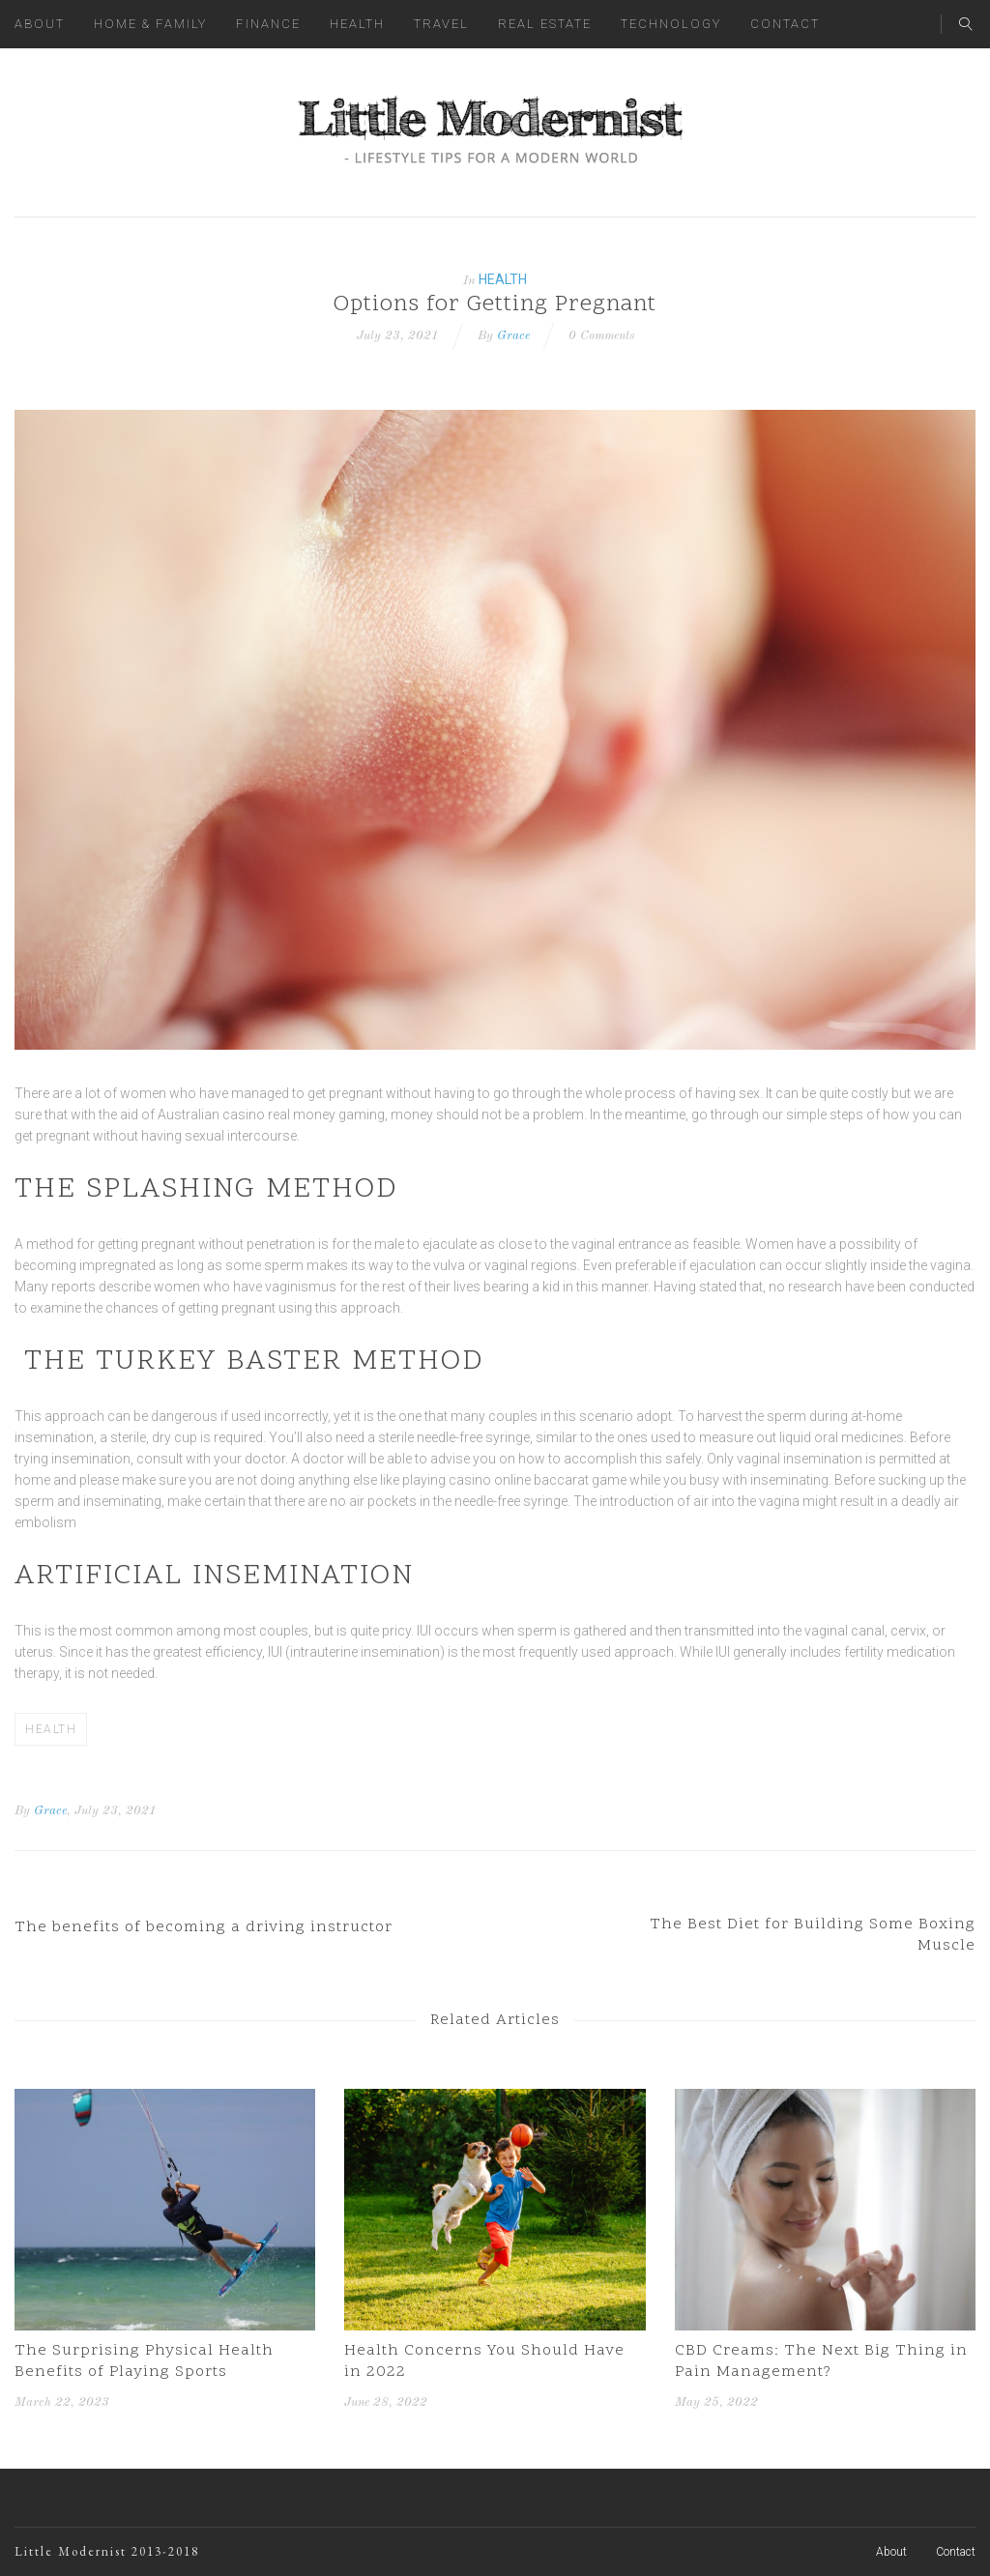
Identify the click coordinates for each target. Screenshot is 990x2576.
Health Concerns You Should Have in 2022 (484, 2361)
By (22, 1811)
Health (357, 23)
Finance (268, 23)
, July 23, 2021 (112, 1811)
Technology (671, 23)
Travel (441, 23)
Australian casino (211, 1114)
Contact (785, 23)
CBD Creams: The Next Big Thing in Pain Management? (821, 2361)
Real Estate (545, 23)
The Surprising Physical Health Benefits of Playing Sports (144, 2361)
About (40, 23)
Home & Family (150, 23)
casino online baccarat (519, 1480)
